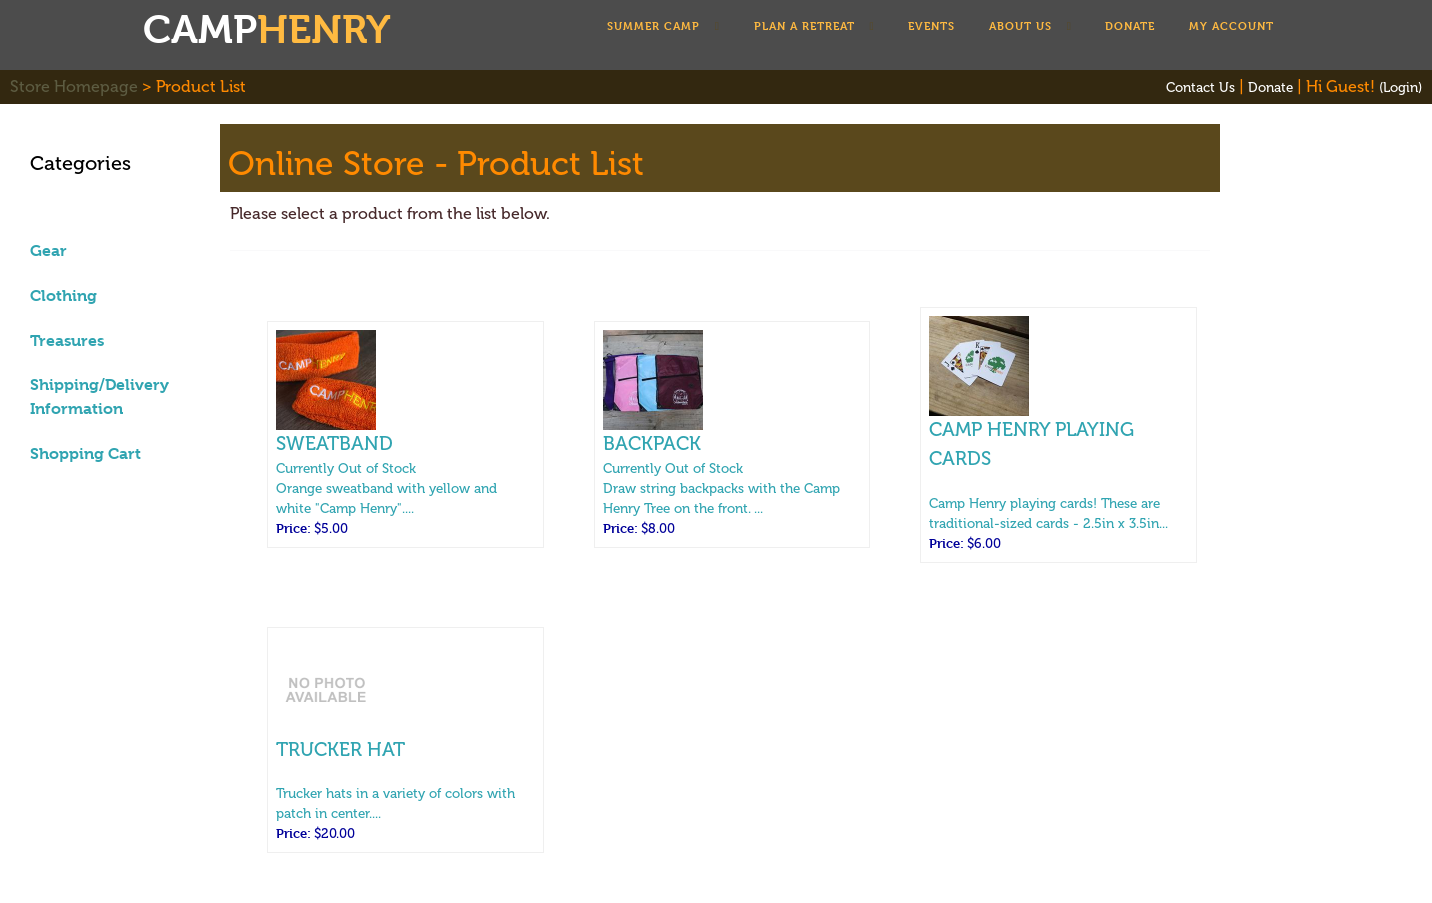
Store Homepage (74, 86)
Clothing (63, 295)
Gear (48, 250)
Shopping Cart (85, 453)
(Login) (1400, 87)
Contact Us (1200, 87)
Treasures (67, 340)
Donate (1270, 87)
